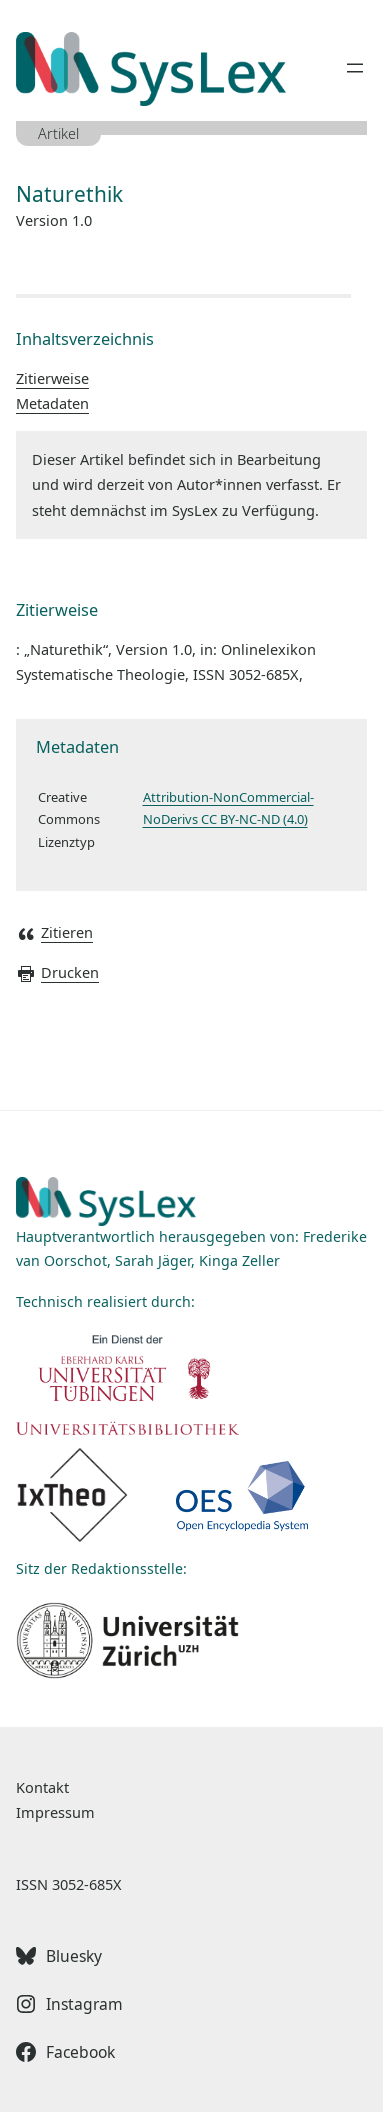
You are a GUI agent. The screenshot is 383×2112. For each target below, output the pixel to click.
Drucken (57, 972)
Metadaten (52, 403)
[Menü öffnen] (355, 68)
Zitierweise (52, 378)
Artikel (58, 133)
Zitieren (54, 932)
